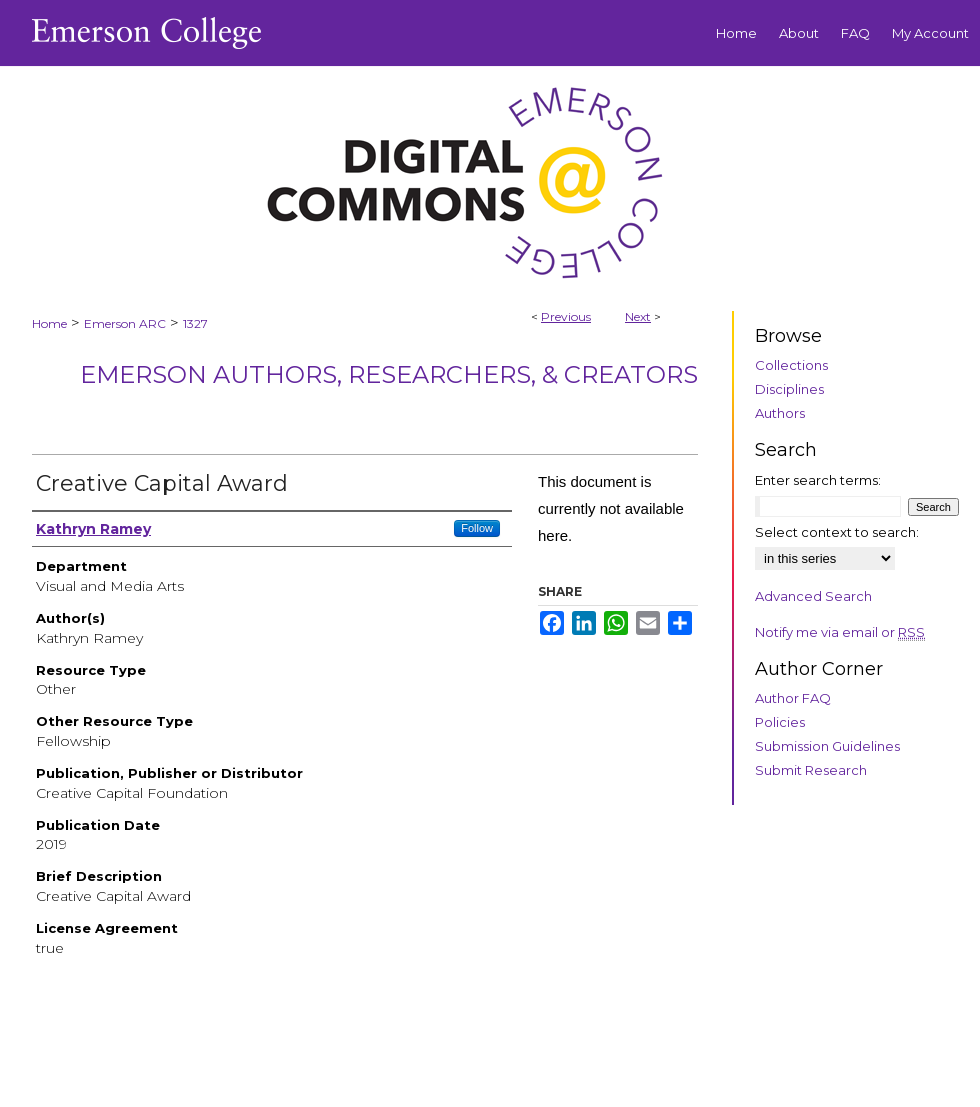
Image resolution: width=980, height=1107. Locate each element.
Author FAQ (793, 698)
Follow (477, 528)
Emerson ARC (125, 323)
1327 (195, 323)
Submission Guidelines (827, 746)
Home (49, 323)
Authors (780, 413)
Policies (780, 722)
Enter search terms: (818, 480)
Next (638, 316)
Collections (791, 365)
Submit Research (811, 770)
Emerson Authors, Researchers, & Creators (389, 374)
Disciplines (789, 389)
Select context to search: (837, 532)
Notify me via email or (840, 632)
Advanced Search (813, 596)
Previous (566, 316)
